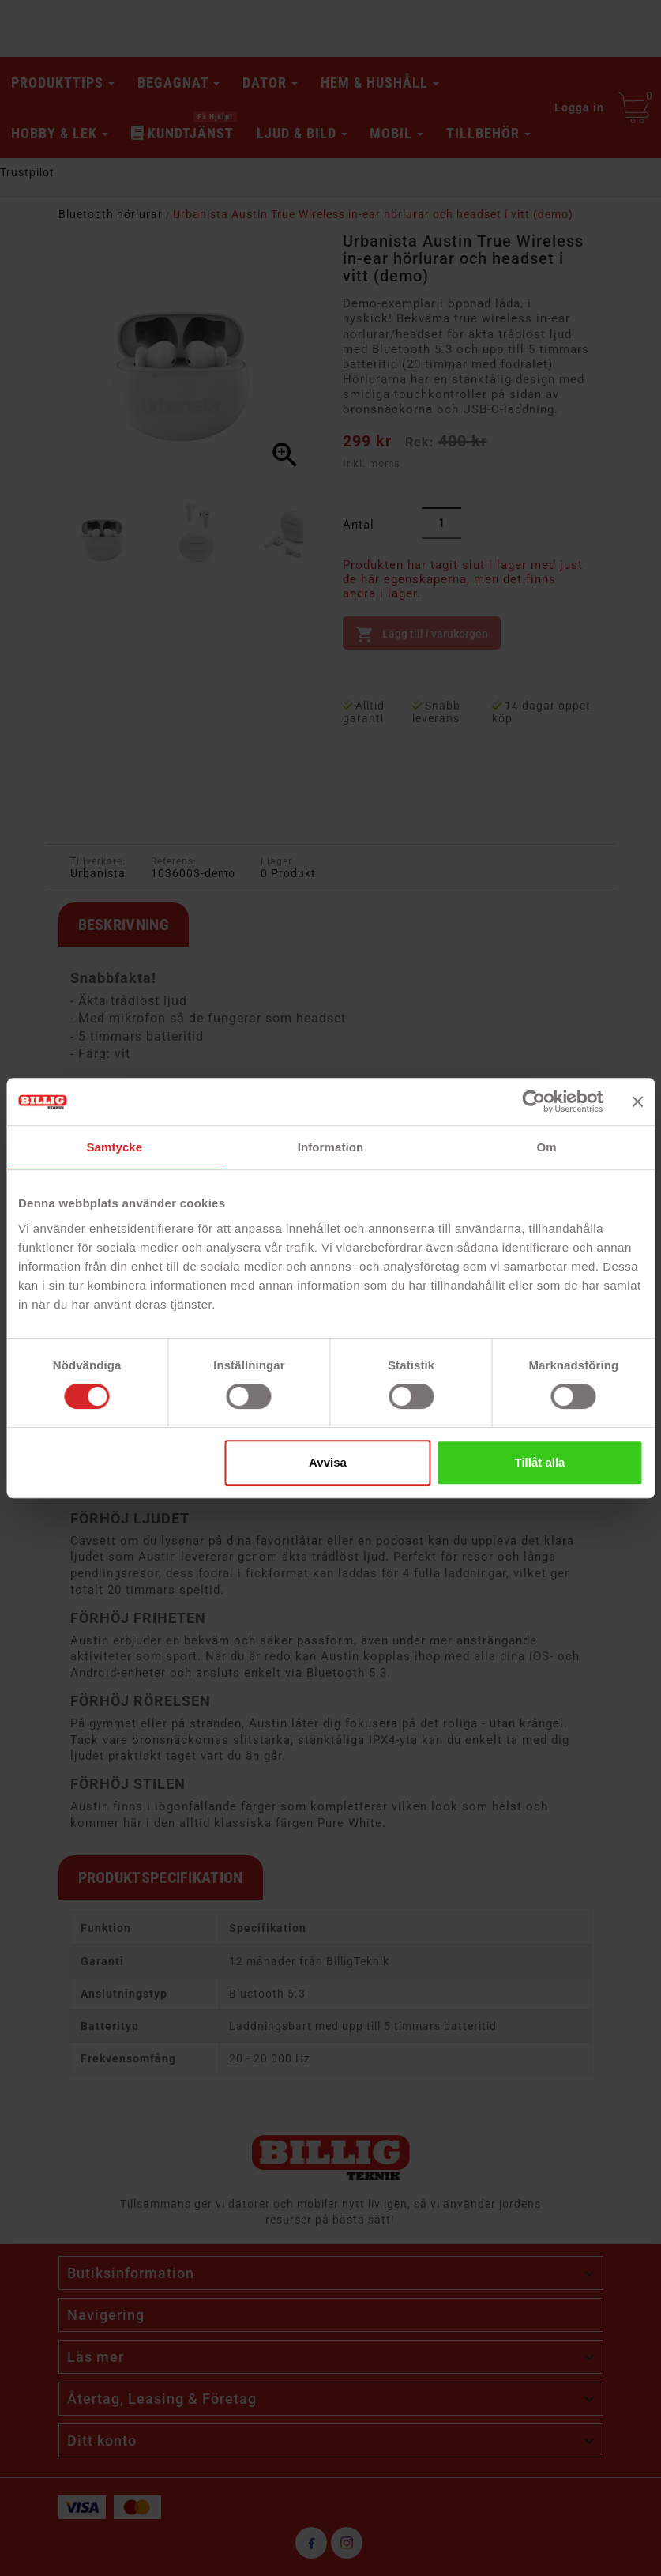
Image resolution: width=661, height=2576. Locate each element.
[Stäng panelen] (637, 1101)
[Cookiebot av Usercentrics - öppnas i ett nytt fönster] (533, 1101)
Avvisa (328, 1462)
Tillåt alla (540, 1462)
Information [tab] (331, 1147)
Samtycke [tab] (114, 1147)
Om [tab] (547, 1147)
